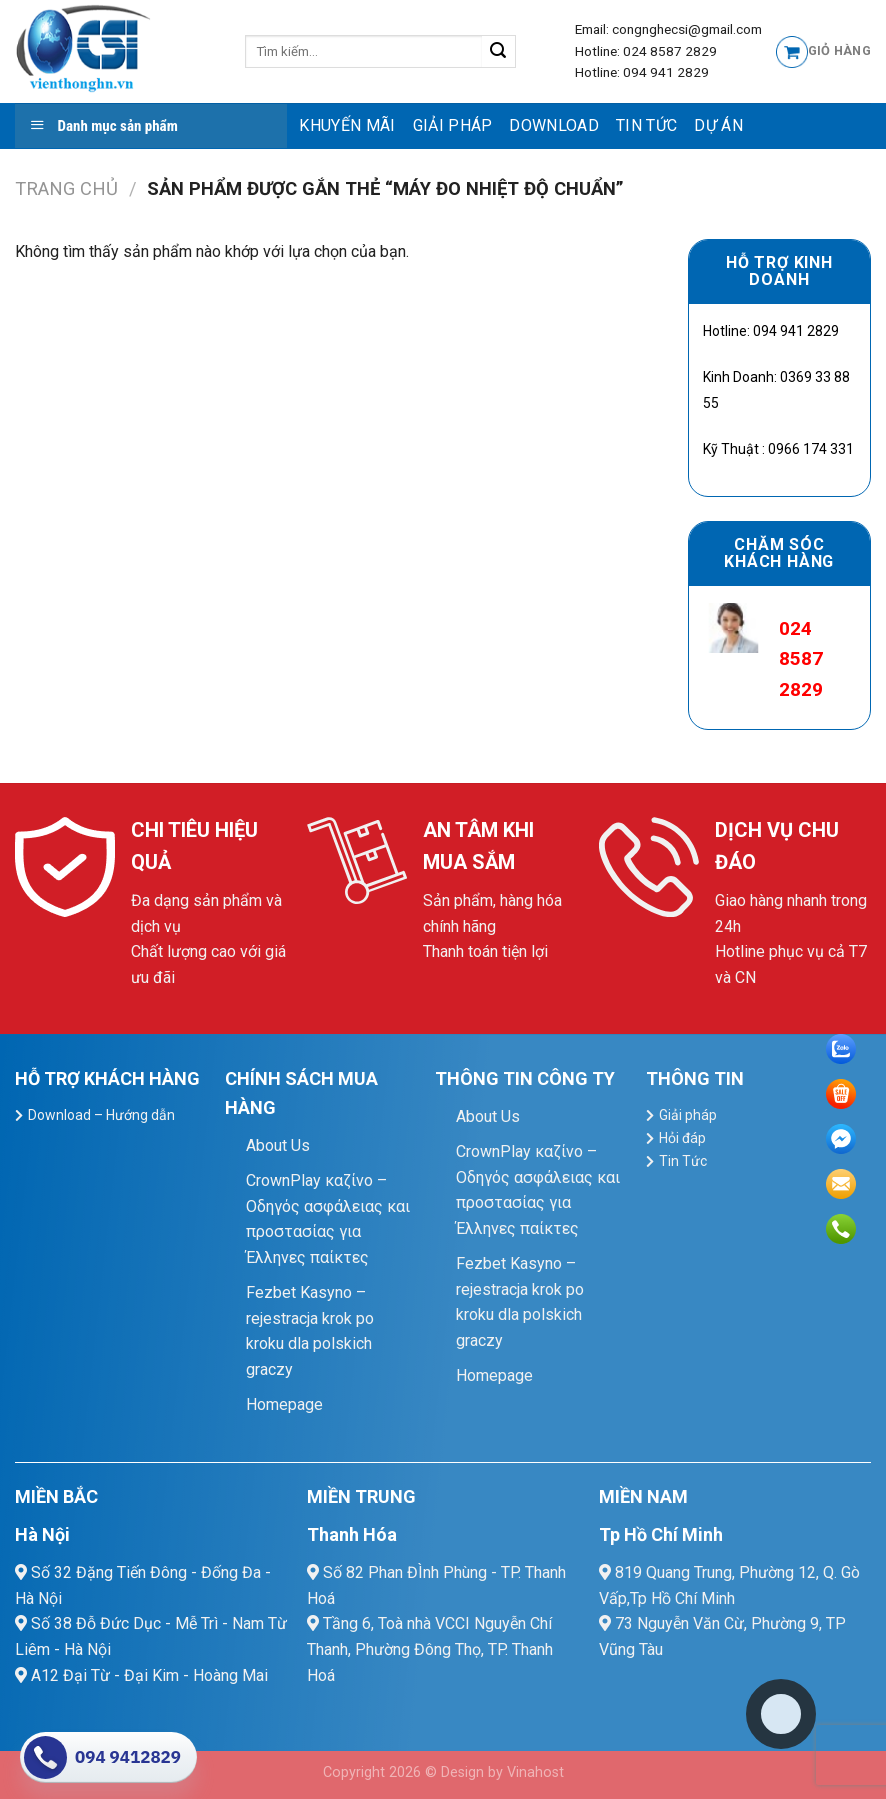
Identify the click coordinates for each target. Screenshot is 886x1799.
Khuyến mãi (347, 125)
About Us (278, 1145)
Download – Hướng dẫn (101, 1115)
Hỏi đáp (682, 1138)
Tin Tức (646, 125)
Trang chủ (66, 188)
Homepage (284, 1404)
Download (554, 125)
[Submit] (498, 52)
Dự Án (718, 125)
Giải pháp (453, 125)
